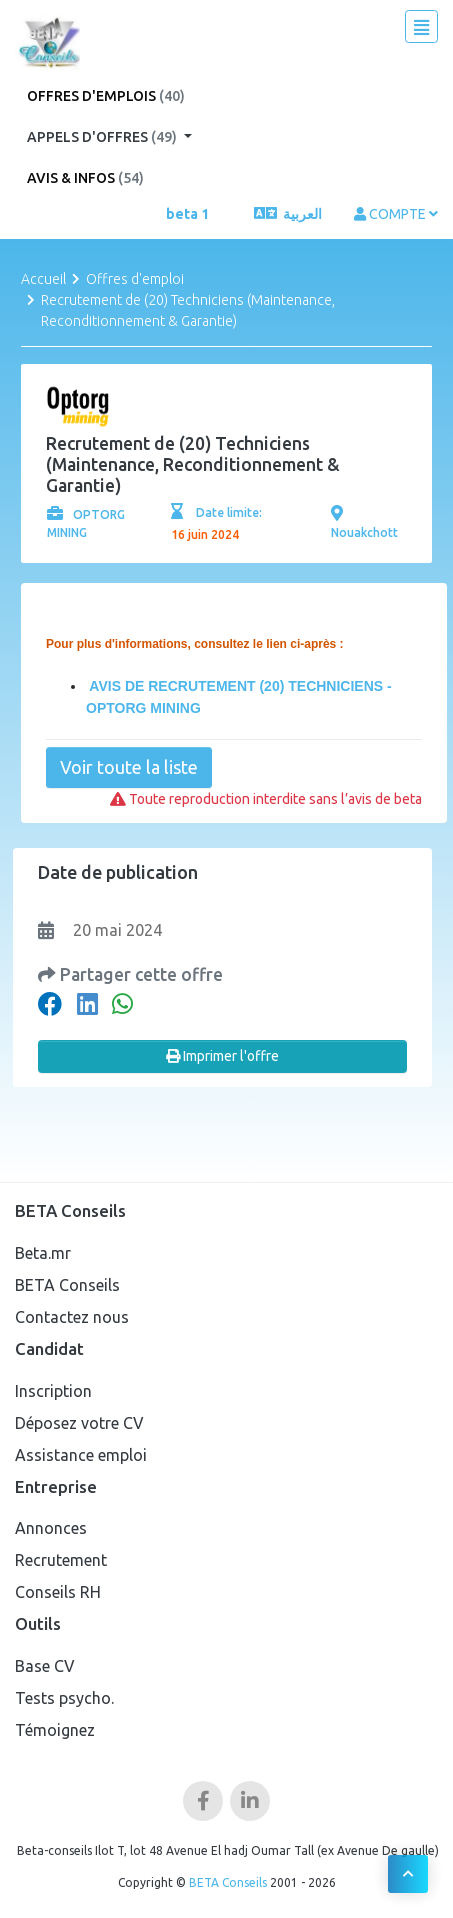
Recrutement (61, 1560)
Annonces (51, 1528)
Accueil (43, 279)
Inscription (53, 1391)
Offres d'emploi (135, 279)
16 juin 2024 (205, 534)
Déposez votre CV (79, 1423)
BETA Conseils (67, 1285)
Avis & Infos (85, 178)
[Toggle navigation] (421, 26)
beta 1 (187, 214)
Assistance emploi (81, 1455)
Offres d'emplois (106, 96)
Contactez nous (72, 1317)
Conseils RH (58, 1592)
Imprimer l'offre (222, 1056)
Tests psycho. (64, 1698)
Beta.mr (43, 1253)
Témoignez (55, 1730)
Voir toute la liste (129, 767)
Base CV (45, 1666)
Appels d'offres (103, 137)
